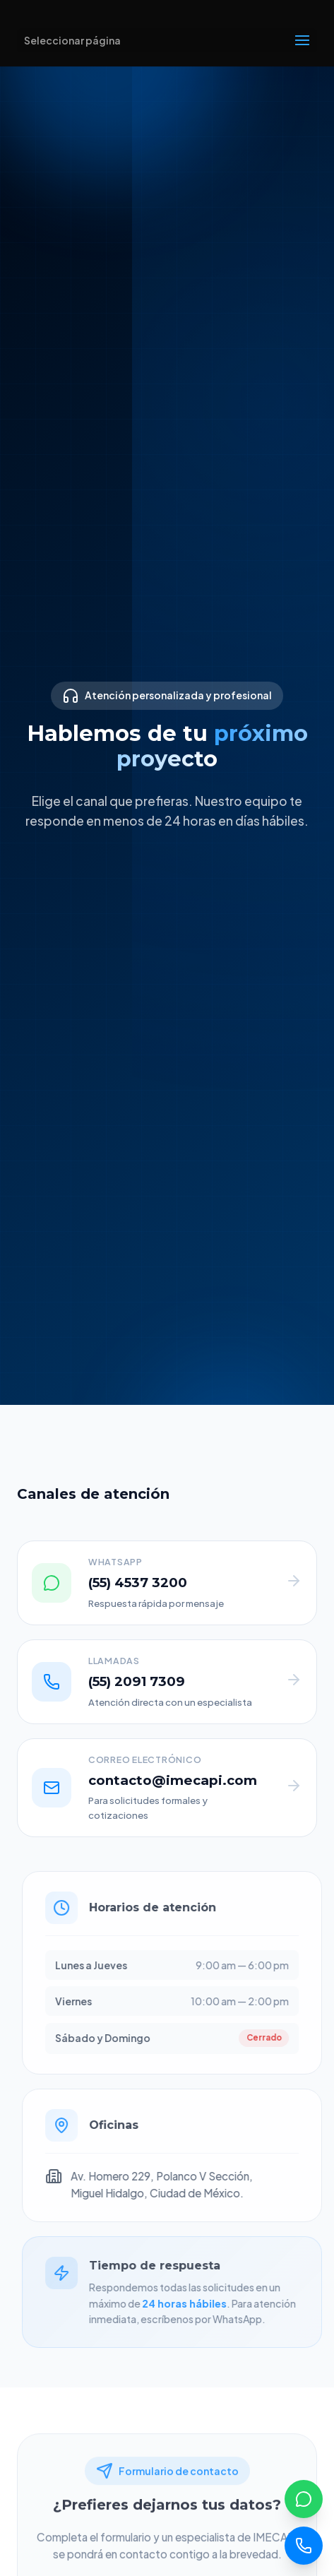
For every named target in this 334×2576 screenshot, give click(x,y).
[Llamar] (304, 2546)
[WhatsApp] (304, 2499)
